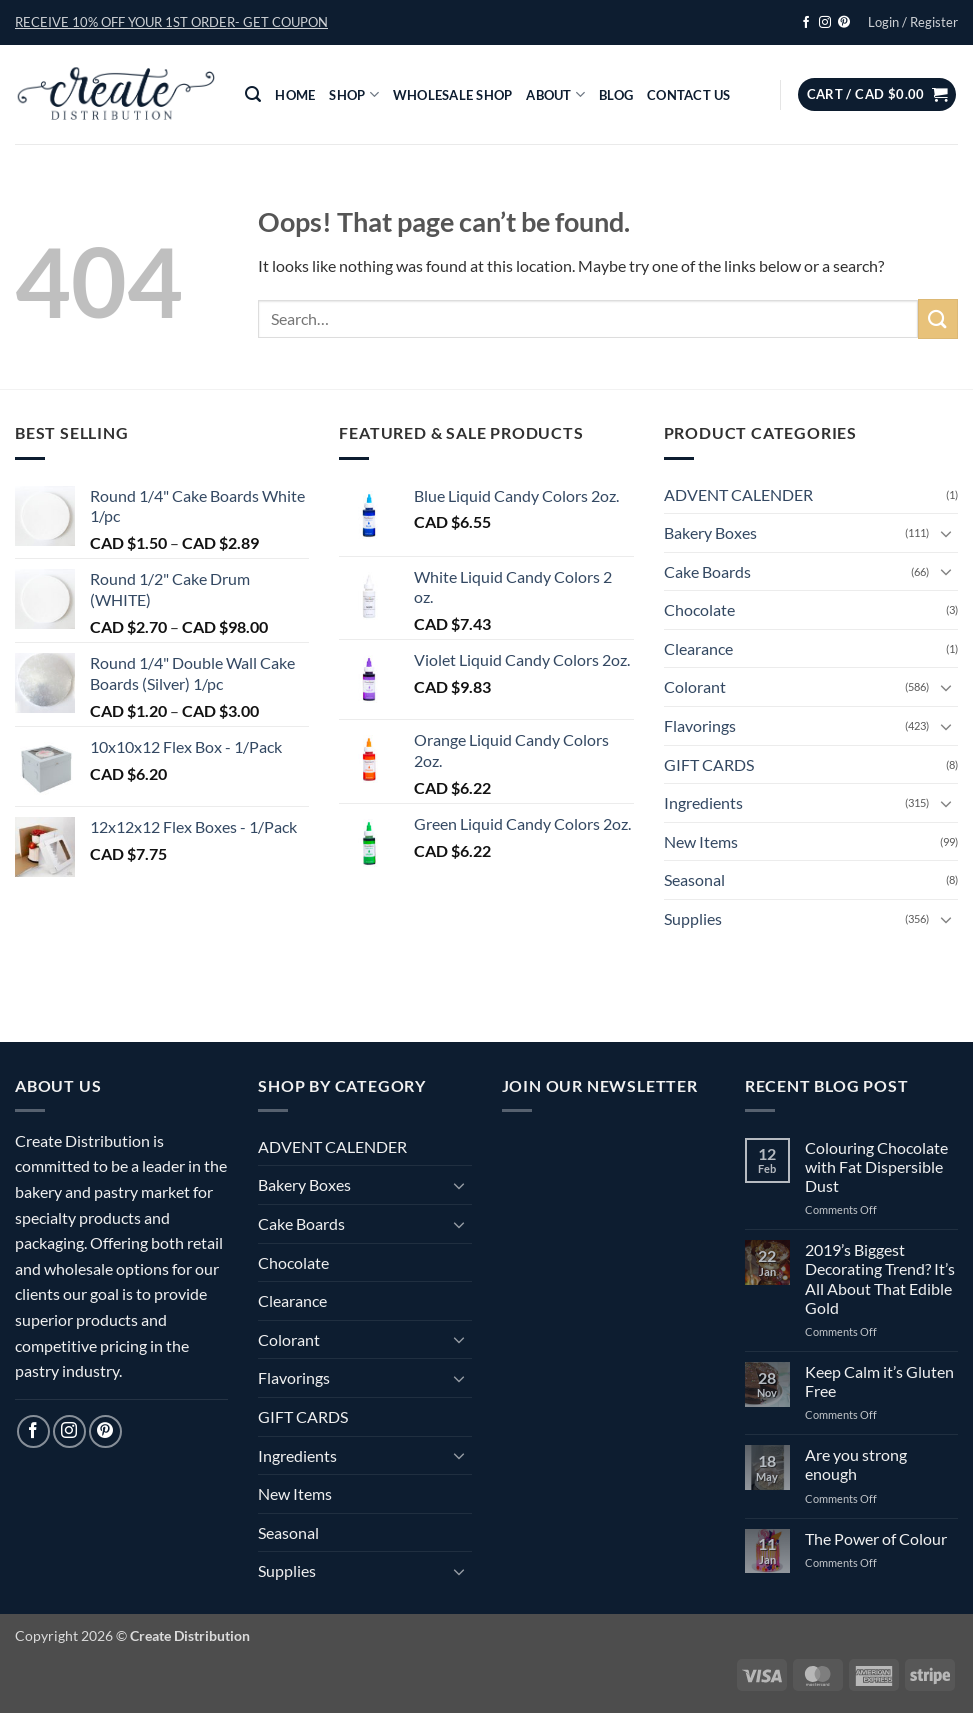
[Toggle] (946, 533)
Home (295, 95)
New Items (701, 841)
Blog (616, 95)
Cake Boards (707, 571)
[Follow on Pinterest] (844, 23)
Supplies (693, 918)
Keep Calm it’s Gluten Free (879, 1381)
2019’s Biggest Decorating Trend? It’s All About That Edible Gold (880, 1278)
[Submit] (938, 318)
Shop (353, 94)
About (555, 94)
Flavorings (700, 725)
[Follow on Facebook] (806, 23)
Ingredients (703, 802)
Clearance (698, 648)
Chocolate (699, 609)
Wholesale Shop (453, 95)
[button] (171, 22)
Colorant (695, 686)
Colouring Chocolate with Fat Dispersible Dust (876, 1166)
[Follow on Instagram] (825, 23)
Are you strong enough (856, 1464)
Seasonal (694, 879)
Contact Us (689, 95)
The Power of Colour (876, 1538)
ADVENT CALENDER (738, 494)
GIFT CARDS (709, 764)
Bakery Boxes (710, 532)
